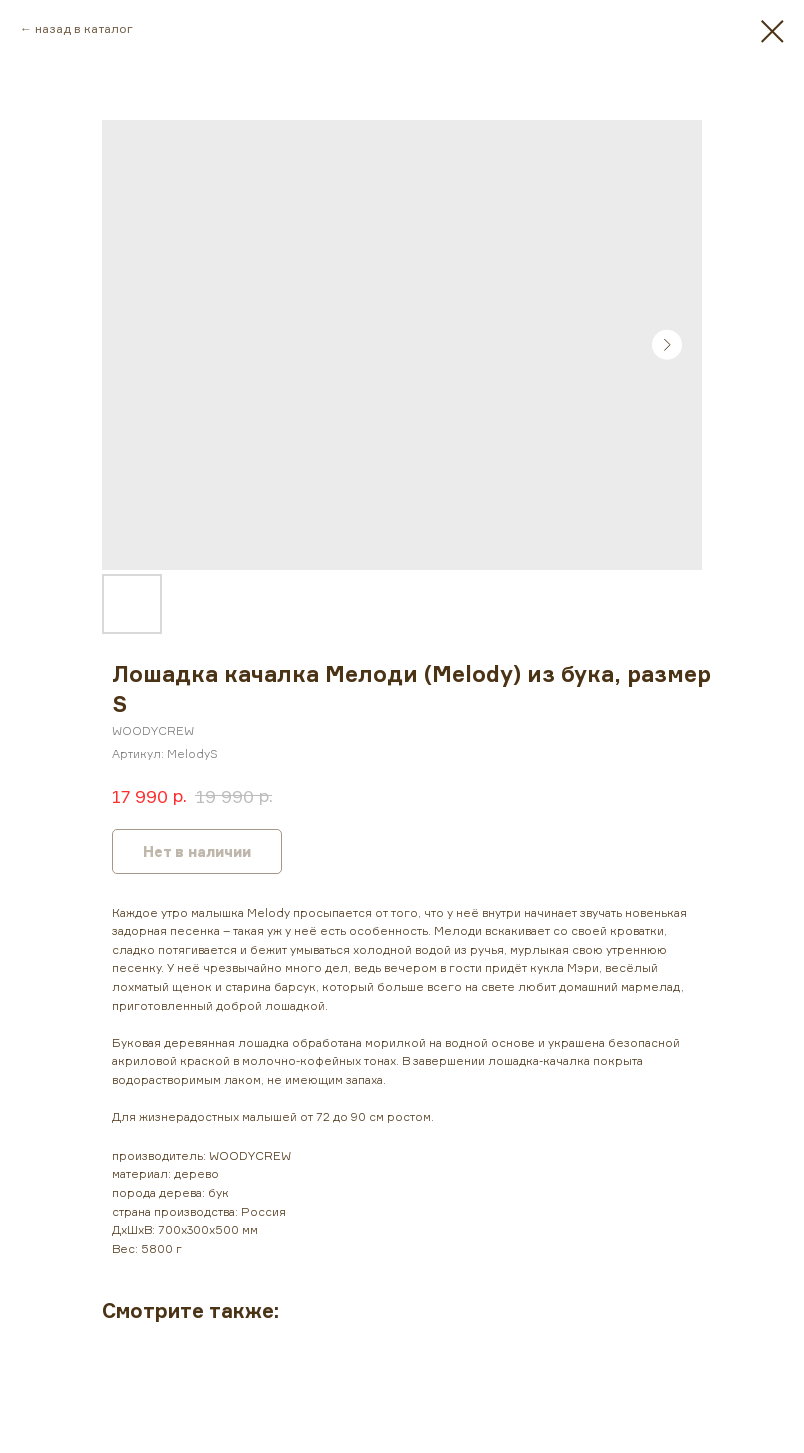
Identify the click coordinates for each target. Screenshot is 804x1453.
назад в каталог (84, 28)
